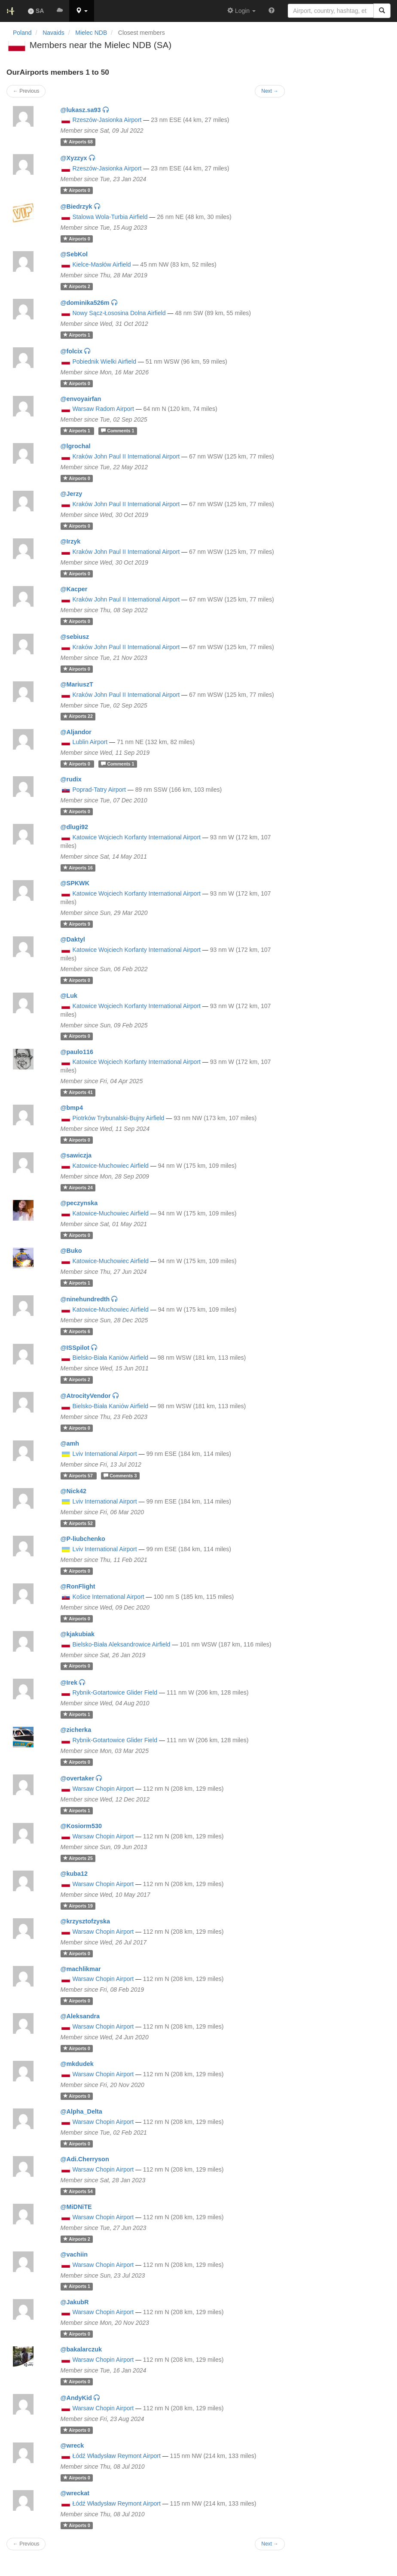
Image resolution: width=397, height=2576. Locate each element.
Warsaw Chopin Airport (103, 1788)
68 (78, 141)
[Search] (382, 10)
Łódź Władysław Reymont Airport (116, 2455)
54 (78, 2191)
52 (78, 1523)
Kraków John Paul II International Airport (126, 456)
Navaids (53, 32)
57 (78, 1475)
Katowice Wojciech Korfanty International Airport (136, 837)
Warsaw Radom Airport (103, 408)
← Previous (26, 2544)
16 (78, 867)
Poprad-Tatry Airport (99, 789)
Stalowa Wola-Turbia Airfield (109, 216)
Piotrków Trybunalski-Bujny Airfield (118, 1118)
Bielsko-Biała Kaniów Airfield (110, 1357)
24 (78, 1187)
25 (78, 1858)
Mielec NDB (91, 32)
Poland (22, 32)
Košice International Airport (108, 1596)
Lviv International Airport (104, 1453)
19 (78, 1905)
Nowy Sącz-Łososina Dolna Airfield (118, 313)
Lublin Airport (89, 741)
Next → (269, 2544)
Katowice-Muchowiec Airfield (110, 1165)
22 (78, 716)
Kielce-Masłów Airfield (101, 264)
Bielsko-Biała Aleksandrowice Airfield (121, 1644)
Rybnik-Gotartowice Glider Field (114, 1692)
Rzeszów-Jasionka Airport (106, 119)
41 (78, 1092)
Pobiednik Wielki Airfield (104, 361)
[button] (81, 10)
